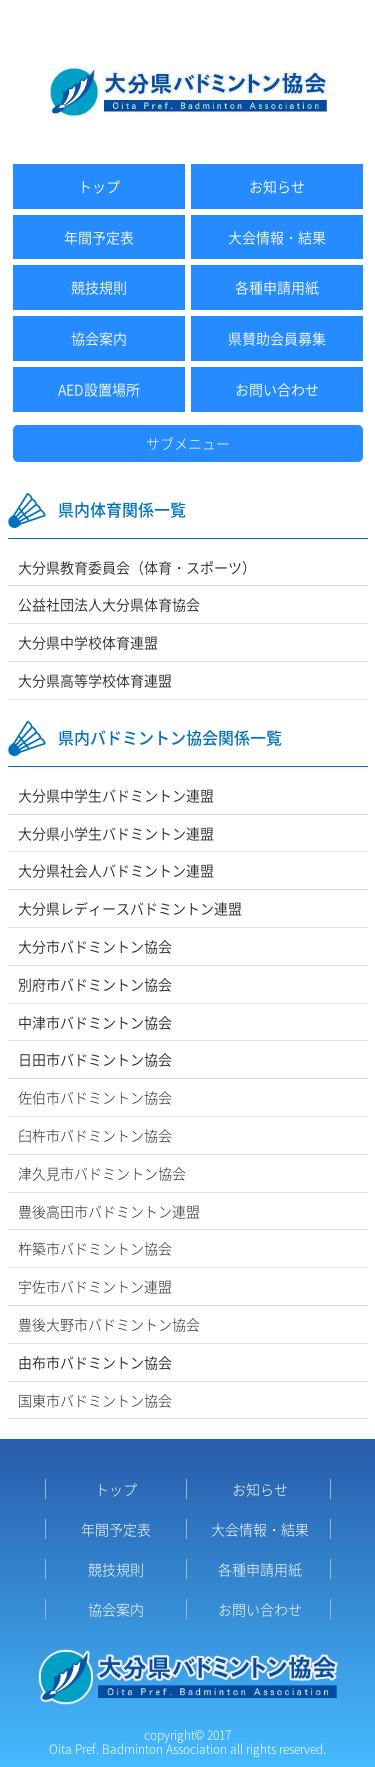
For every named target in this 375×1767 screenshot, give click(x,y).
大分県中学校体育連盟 (88, 642)
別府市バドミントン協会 (95, 984)
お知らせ (277, 186)
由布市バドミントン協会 (95, 1362)
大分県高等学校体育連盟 (95, 680)
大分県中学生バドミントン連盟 (116, 795)
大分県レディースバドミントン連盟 (130, 908)
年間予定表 (99, 237)
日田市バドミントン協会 (95, 1059)
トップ (99, 186)
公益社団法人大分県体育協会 (109, 604)
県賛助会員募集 (277, 338)
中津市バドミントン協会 (95, 1022)
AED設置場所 (99, 389)
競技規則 (99, 287)
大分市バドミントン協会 (95, 946)
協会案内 (99, 338)
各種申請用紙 (277, 287)
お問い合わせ (277, 389)
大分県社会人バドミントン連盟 (116, 870)
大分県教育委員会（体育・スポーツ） (137, 567)
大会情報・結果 (277, 237)
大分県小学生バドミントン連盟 (116, 833)
